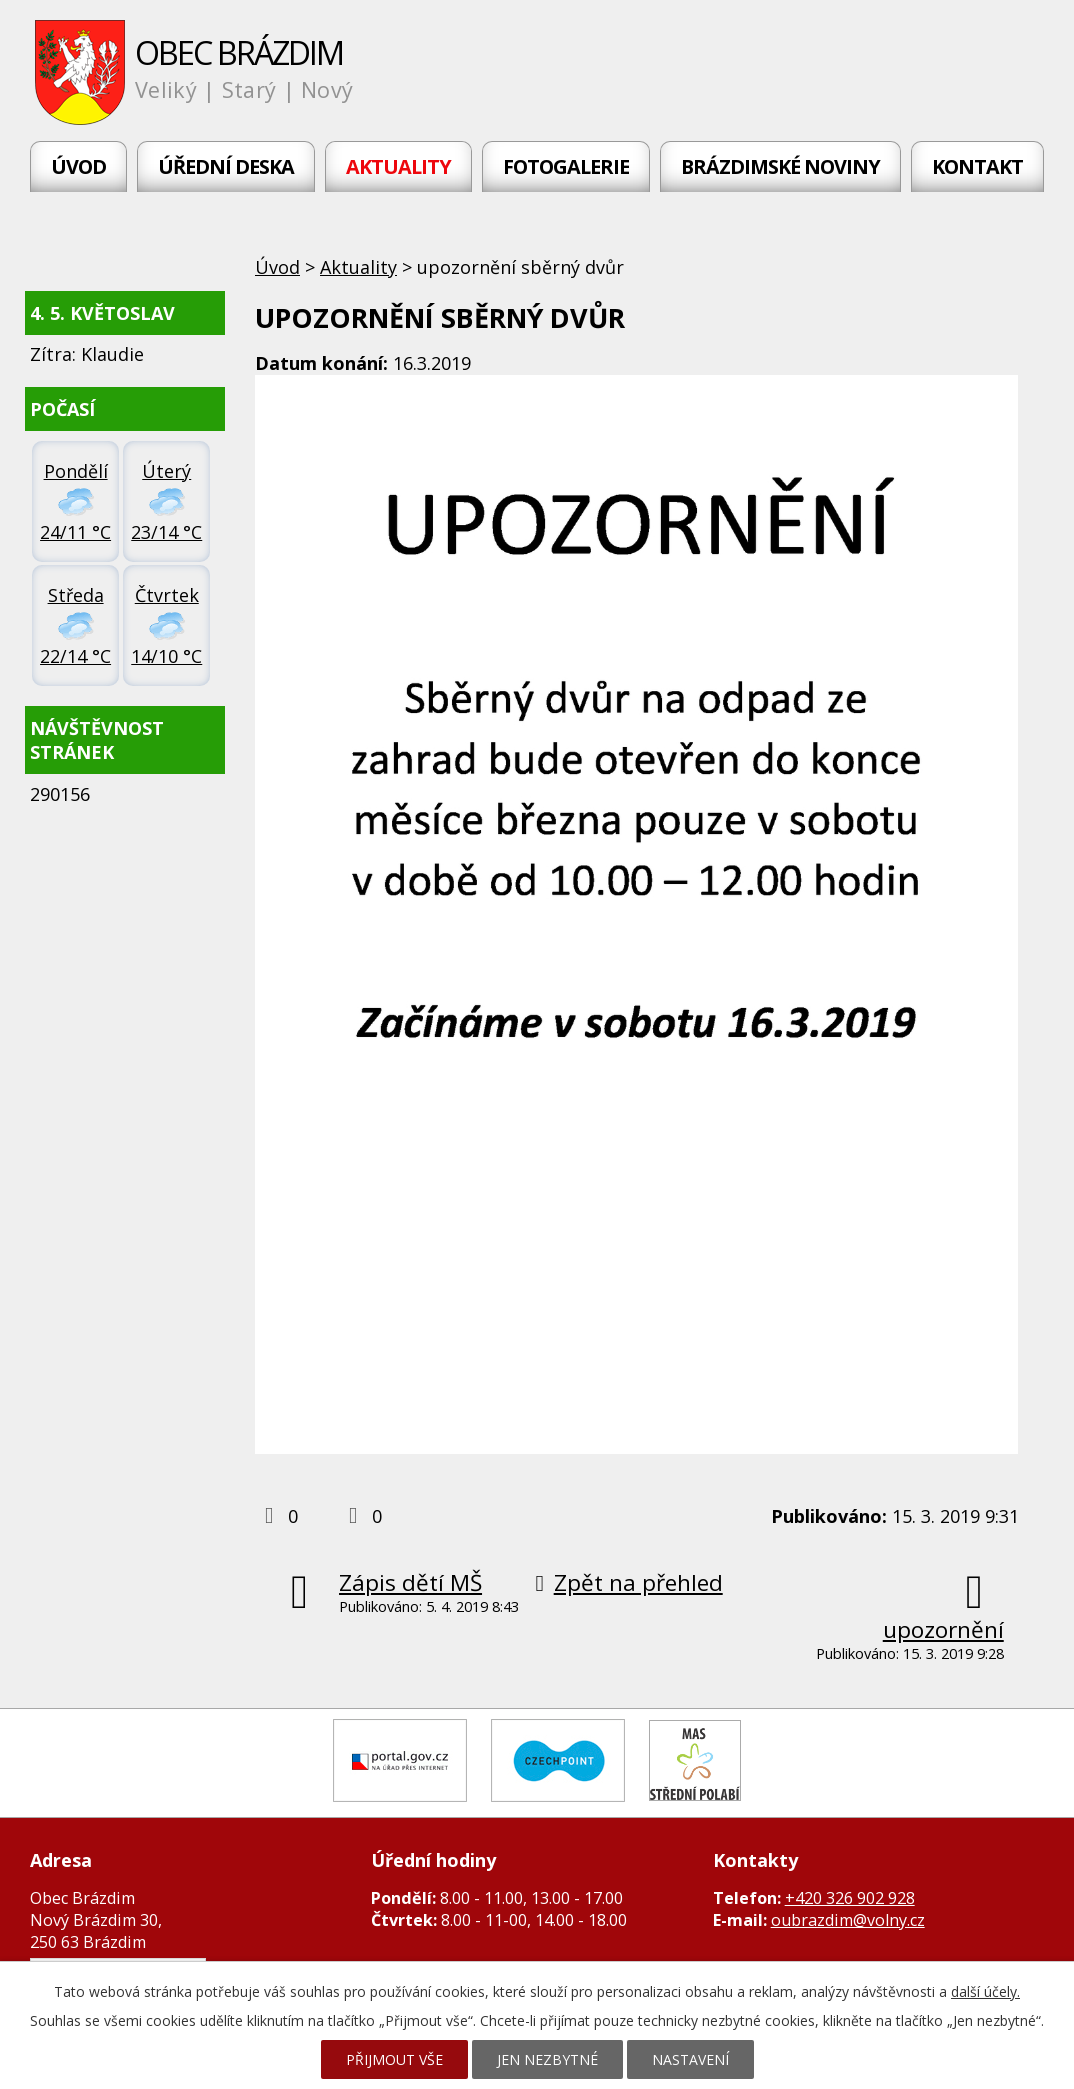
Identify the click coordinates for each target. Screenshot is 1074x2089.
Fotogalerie (566, 166)
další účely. (985, 1991)
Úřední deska (226, 166)
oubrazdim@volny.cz (848, 1920)
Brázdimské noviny (780, 166)
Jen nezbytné (547, 2059)
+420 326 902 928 (850, 1898)
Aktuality (398, 166)
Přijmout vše (394, 2059)
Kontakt (977, 166)
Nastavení (690, 2059)
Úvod (78, 166)
